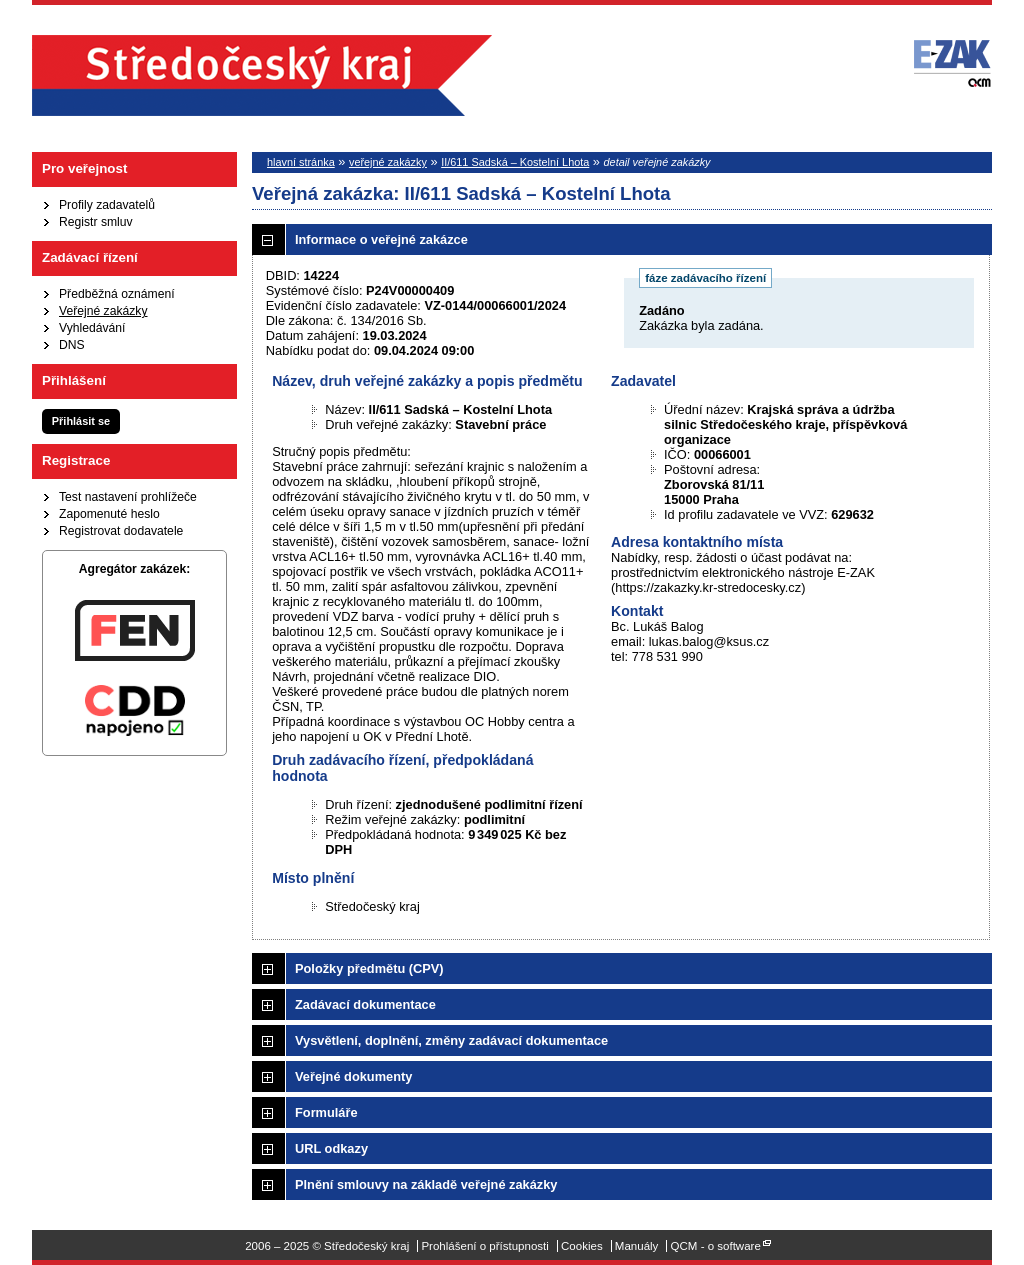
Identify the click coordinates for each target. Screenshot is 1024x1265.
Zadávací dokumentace (365, 1004)
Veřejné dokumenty (353, 1076)
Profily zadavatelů (107, 205)
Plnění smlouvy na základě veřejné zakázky (426, 1184)
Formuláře (326, 1112)
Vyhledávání (92, 328)
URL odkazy (331, 1148)
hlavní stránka (301, 162)
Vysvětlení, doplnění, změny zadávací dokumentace (451, 1040)
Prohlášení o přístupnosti (484, 1246)
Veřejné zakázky (103, 311)
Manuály (637, 1246)
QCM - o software (716, 1246)
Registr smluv (96, 222)
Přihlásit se (81, 421)
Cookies (582, 1246)
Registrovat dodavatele (121, 531)
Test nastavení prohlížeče (128, 497)
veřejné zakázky (388, 162)
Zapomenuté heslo (109, 514)
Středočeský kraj (262, 75)
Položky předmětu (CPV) (369, 968)
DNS (72, 345)
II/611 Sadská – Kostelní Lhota (515, 162)
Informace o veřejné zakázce (381, 239)
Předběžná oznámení (117, 294)
